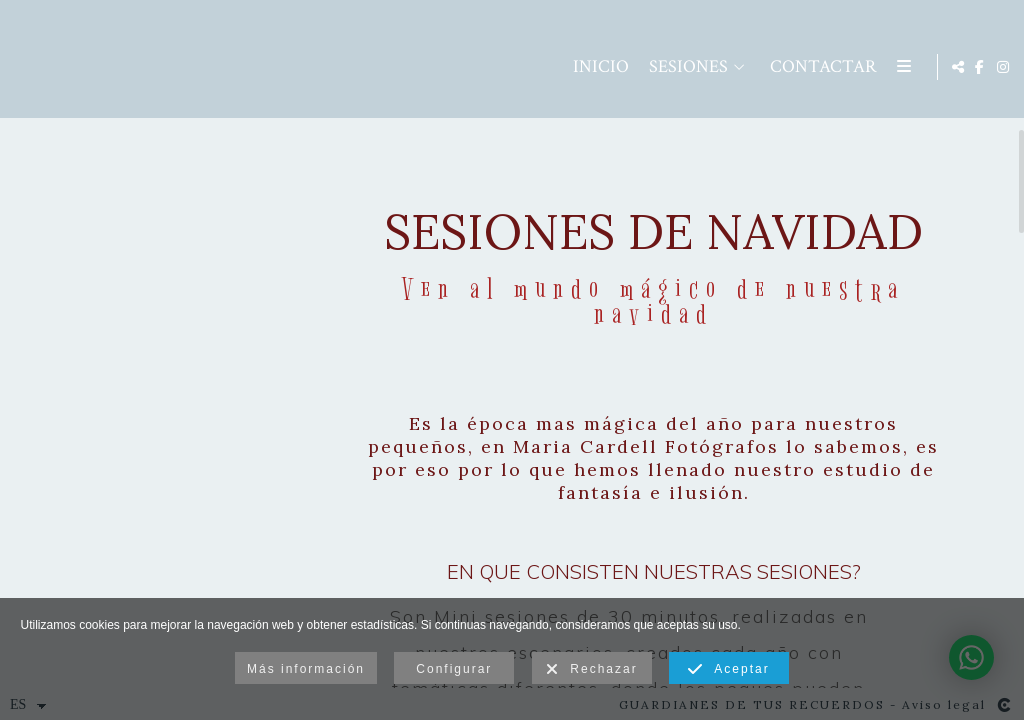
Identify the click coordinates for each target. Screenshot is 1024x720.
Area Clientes (836, 70)
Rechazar (592, 670)
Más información (306, 669)
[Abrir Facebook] (970, 70)
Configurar (454, 669)
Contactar (696, 70)
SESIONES (561, 70)
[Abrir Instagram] (993, 70)
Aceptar (728, 670)
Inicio (474, 70)
